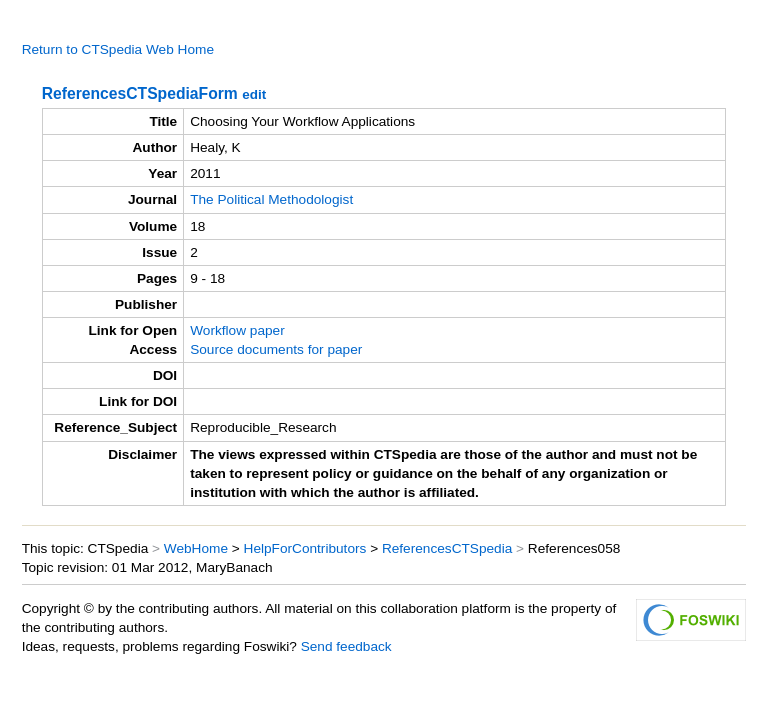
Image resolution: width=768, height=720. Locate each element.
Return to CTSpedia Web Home (118, 49)
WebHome (196, 548)
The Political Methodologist (271, 199)
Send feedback (346, 646)
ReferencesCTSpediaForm (140, 93)
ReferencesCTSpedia (447, 548)
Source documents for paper (276, 349)
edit (254, 94)
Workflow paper (237, 330)
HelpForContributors (305, 548)
